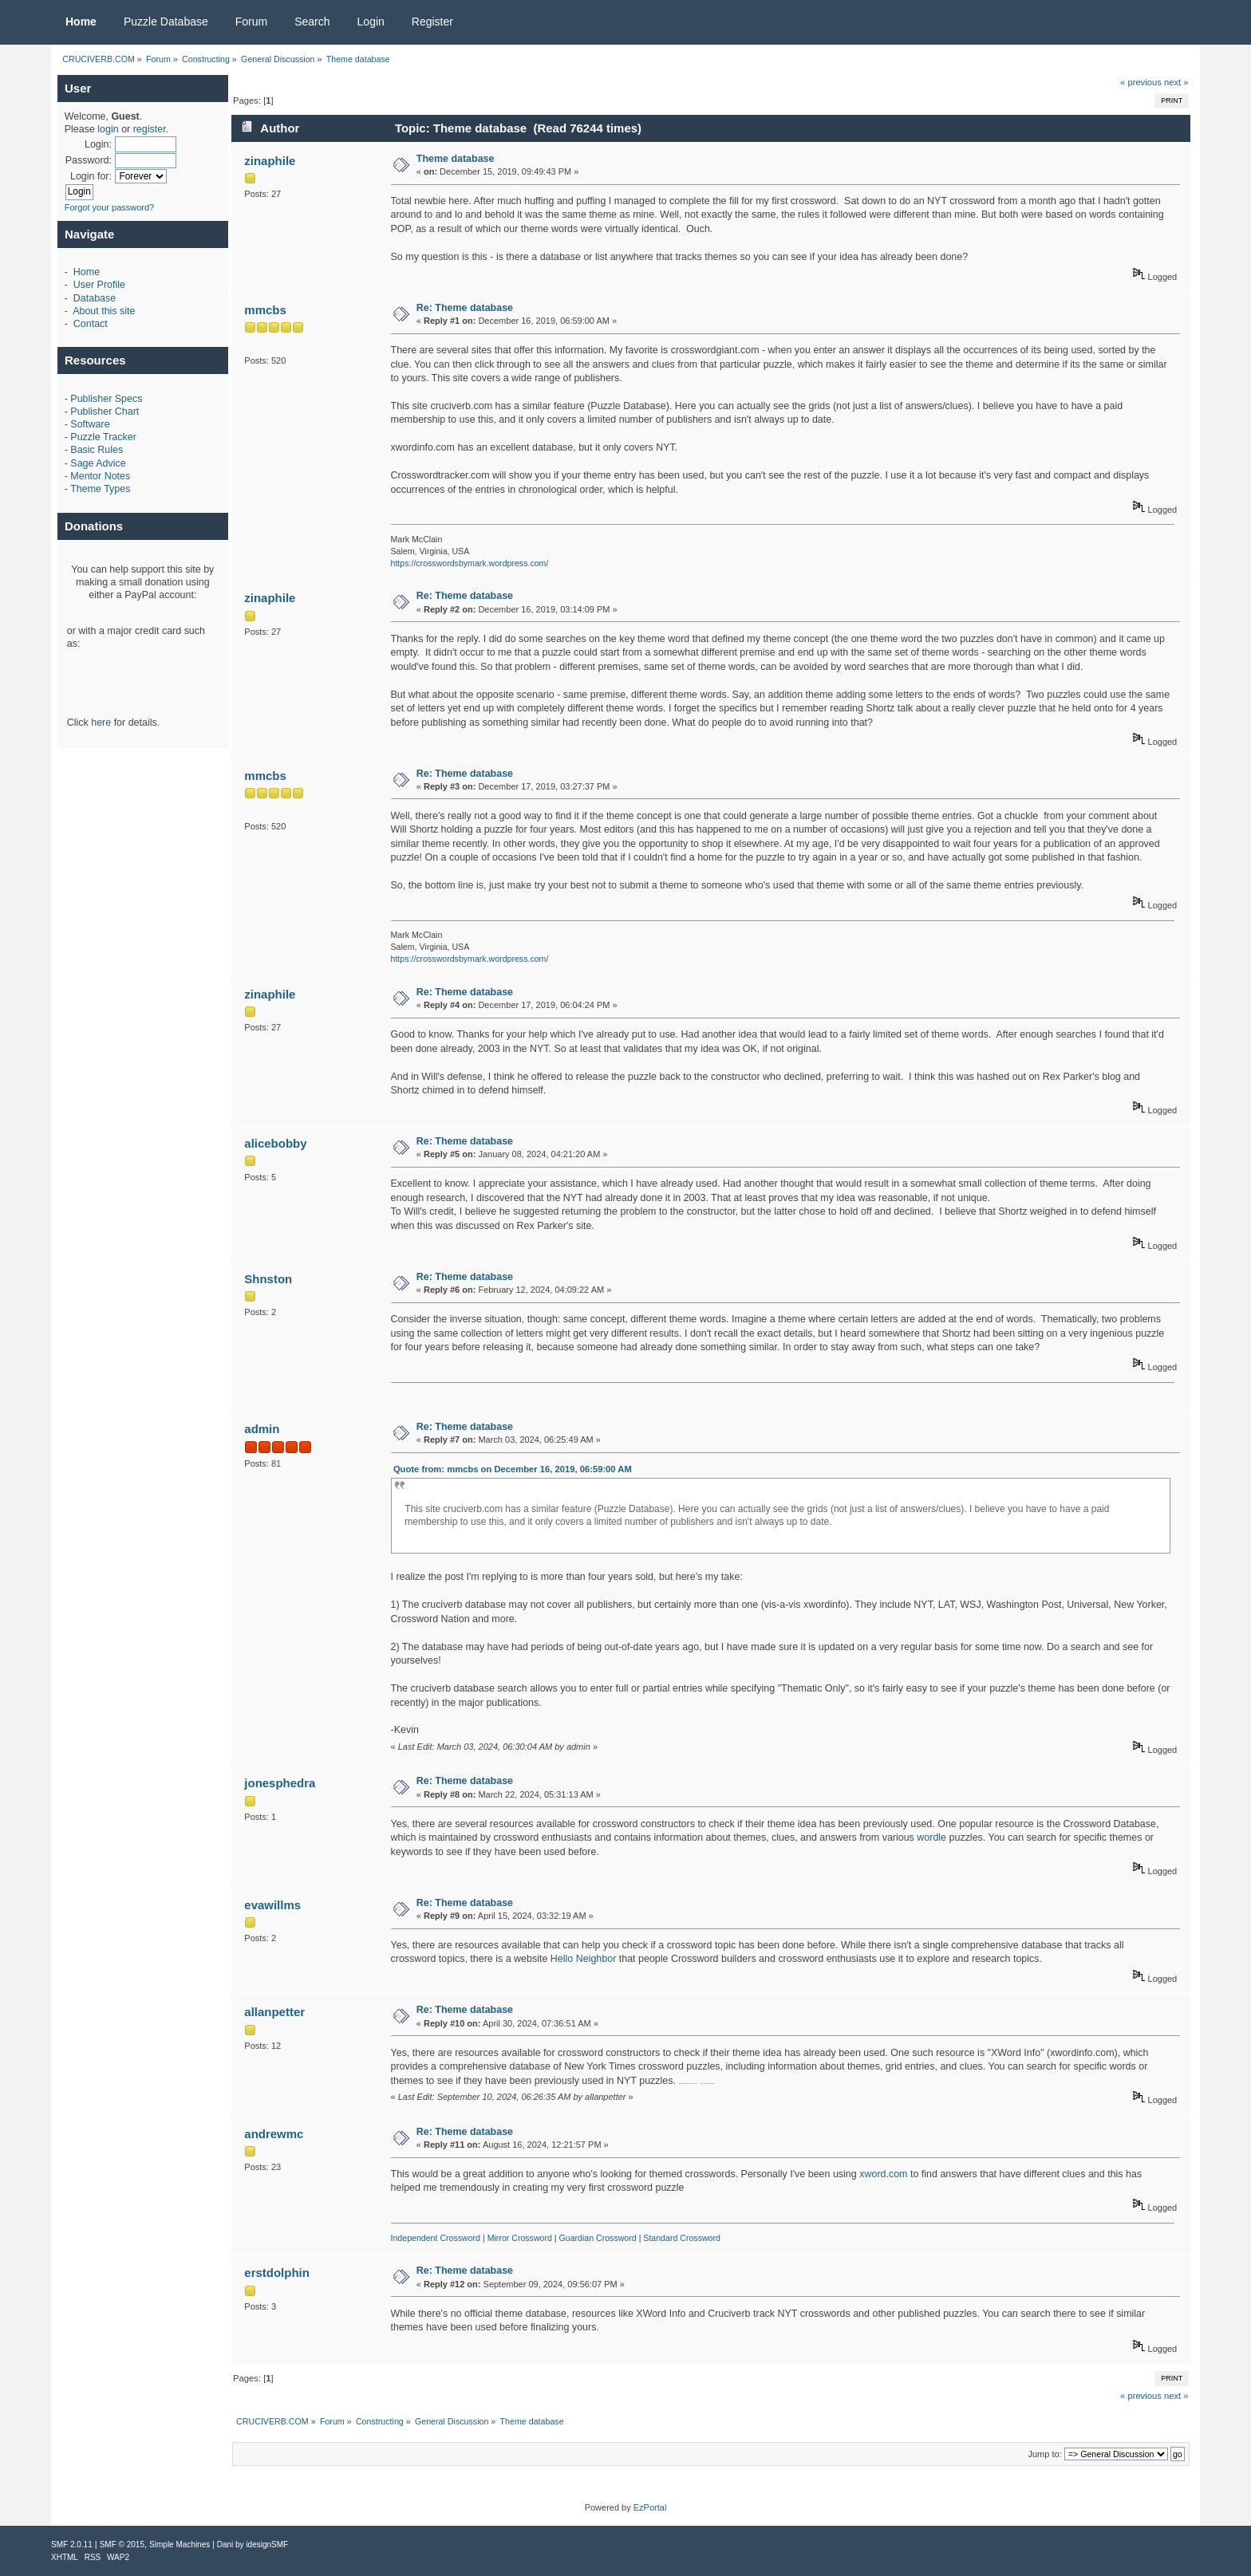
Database (94, 298)
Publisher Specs (106, 398)
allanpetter (274, 2012)
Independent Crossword (435, 2238)
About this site (104, 311)
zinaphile (269, 160)
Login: (98, 144)
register (149, 129)
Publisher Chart (104, 411)
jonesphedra (279, 1783)
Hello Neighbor (583, 1958)
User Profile (99, 284)
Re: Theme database (464, 307)
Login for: (91, 176)
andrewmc (273, 2134)
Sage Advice (97, 463)
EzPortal (650, 2507)
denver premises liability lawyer (707, 2083)
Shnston (268, 1279)
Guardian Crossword (598, 2238)
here (101, 722)
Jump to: (1044, 2454)
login (107, 129)
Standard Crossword (681, 2238)
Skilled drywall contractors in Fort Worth (687, 2083)
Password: (88, 160)
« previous (1141, 82)
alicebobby (275, 1143)
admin (261, 1429)
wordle (931, 1837)
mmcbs (265, 310)
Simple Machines (179, 2544)
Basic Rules (96, 449)
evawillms (272, 1905)
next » (1176, 82)
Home (86, 272)
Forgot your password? (110, 207)
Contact (90, 323)
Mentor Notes (100, 476)
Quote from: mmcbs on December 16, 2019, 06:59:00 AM (512, 1469)
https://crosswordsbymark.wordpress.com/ (470, 563)
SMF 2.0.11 (72, 2544)
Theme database (455, 158)
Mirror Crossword (519, 2238)
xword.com (883, 2174)
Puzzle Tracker (103, 437)
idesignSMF (267, 2544)
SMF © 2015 (122, 2544)
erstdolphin (277, 2272)
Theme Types (100, 488)
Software (89, 424)
